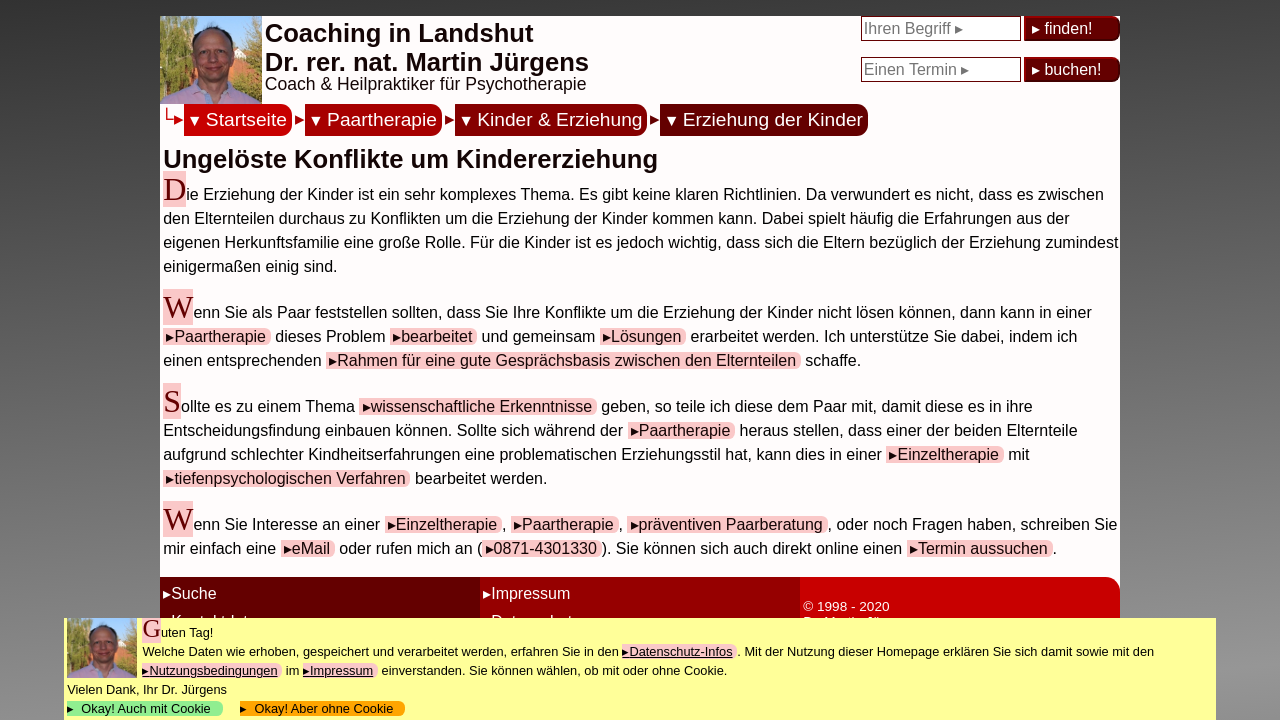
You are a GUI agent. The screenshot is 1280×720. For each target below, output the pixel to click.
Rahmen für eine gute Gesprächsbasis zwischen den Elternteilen (566, 360)
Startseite (246, 119)
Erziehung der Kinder (773, 119)
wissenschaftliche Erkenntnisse (481, 406)
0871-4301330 (545, 548)
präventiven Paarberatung (731, 524)
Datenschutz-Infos (680, 651)
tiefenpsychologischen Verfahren (289, 478)
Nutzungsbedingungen (213, 670)
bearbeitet (436, 336)
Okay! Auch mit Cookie (146, 708)
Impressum (530, 593)
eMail (311, 548)
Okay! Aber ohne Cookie (323, 708)
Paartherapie (382, 119)
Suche (193, 593)
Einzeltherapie (947, 454)
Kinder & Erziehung (559, 119)
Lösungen (646, 336)
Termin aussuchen (983, 548)
